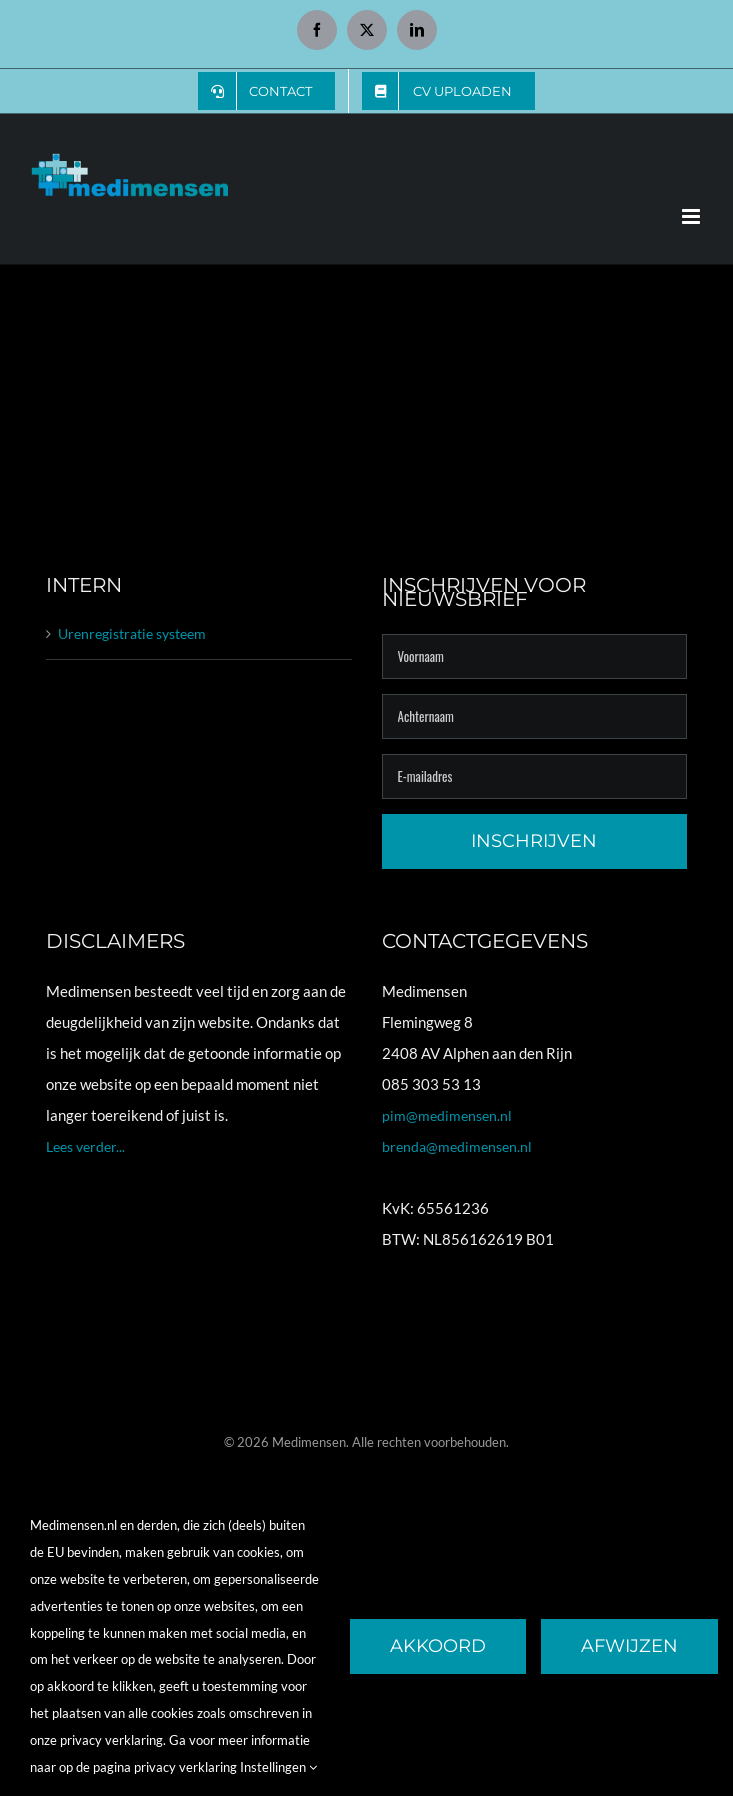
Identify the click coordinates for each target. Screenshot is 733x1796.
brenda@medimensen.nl (457, 1146)
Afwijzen (629, 1646)
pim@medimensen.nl (447, 1115)
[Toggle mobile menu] (692, 216)
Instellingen (278, 1767)
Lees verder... (85, 1146)
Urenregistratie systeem (132, 633)
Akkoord (438, 1646)
